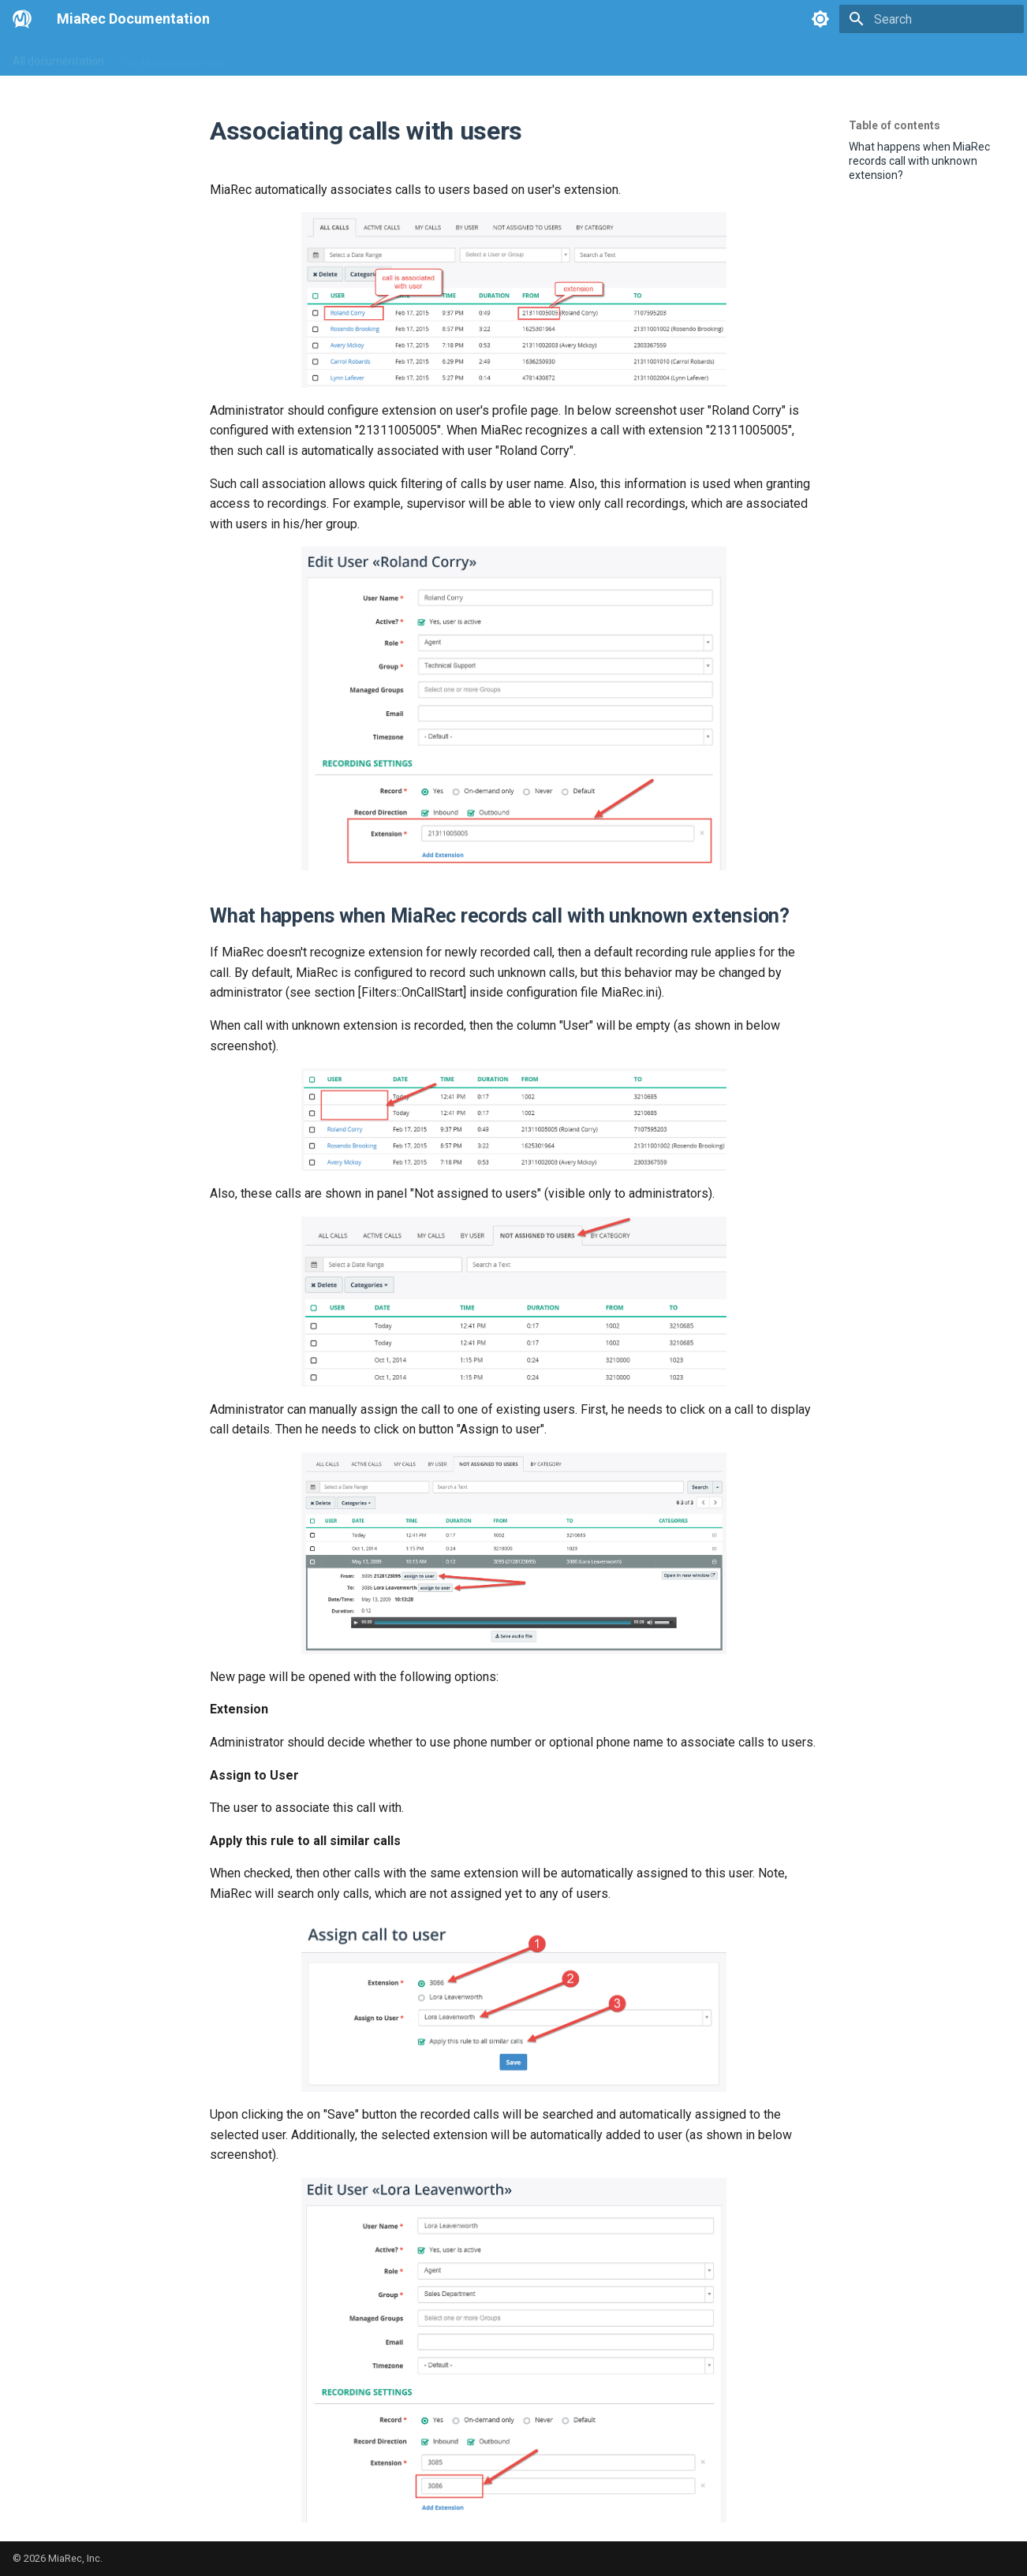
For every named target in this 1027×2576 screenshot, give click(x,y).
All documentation (58, 57)
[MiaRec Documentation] (22, 19)
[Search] (931, 19)
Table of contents (894, 125)
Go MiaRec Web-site (174, 57)
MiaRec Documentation (133, 18)
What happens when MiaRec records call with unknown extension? (919, 160)
